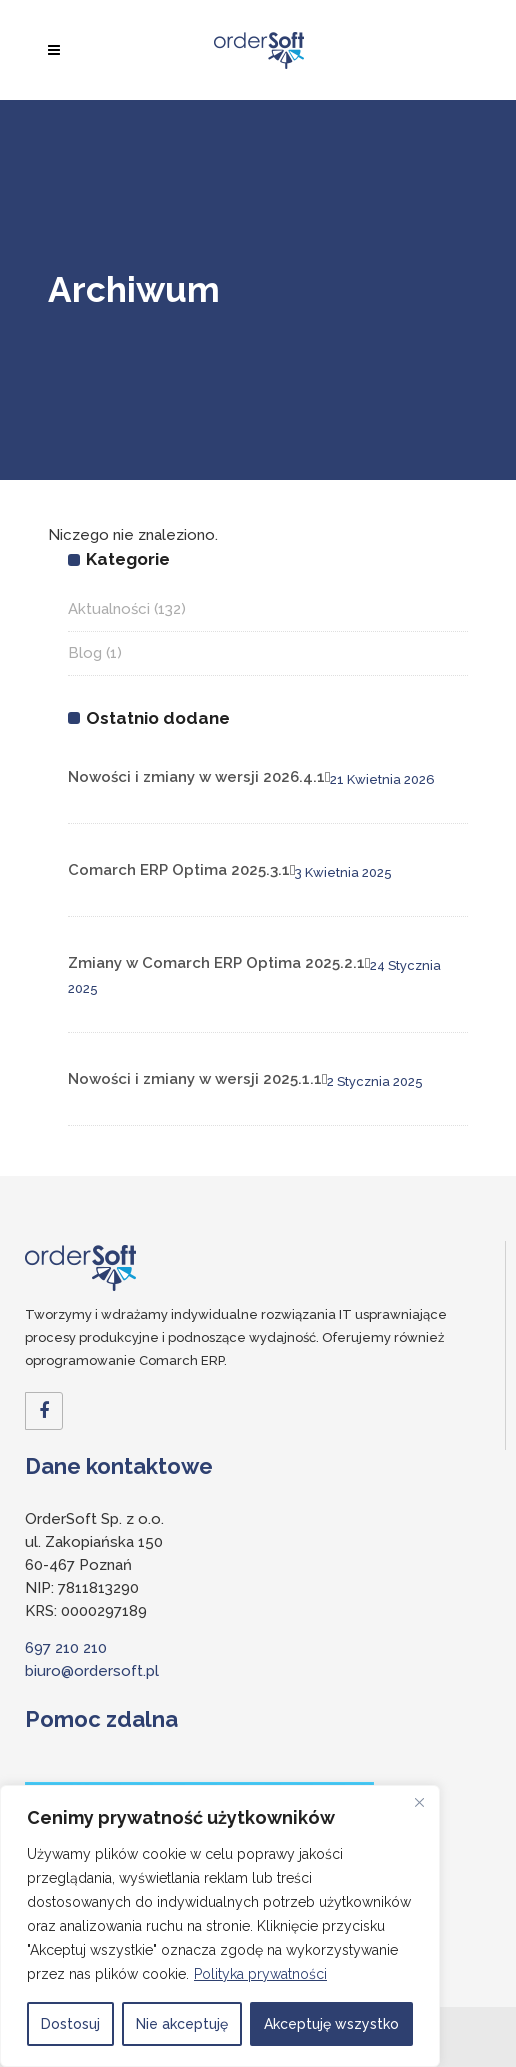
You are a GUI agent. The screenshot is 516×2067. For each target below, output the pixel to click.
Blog (85, 653)
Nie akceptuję (182, 2024)
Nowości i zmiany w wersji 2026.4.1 (196, 777)
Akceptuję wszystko (331, 2024)
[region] (220, 1926)
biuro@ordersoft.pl (92, 1671)
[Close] (419, 1802)
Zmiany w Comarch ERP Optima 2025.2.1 (216, 963)
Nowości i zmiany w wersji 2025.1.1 (195, 1079)
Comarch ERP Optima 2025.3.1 (179, 870)
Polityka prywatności (260, 1974)
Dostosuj (70, 2024)
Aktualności (109, 609)
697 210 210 (66, 1648)
